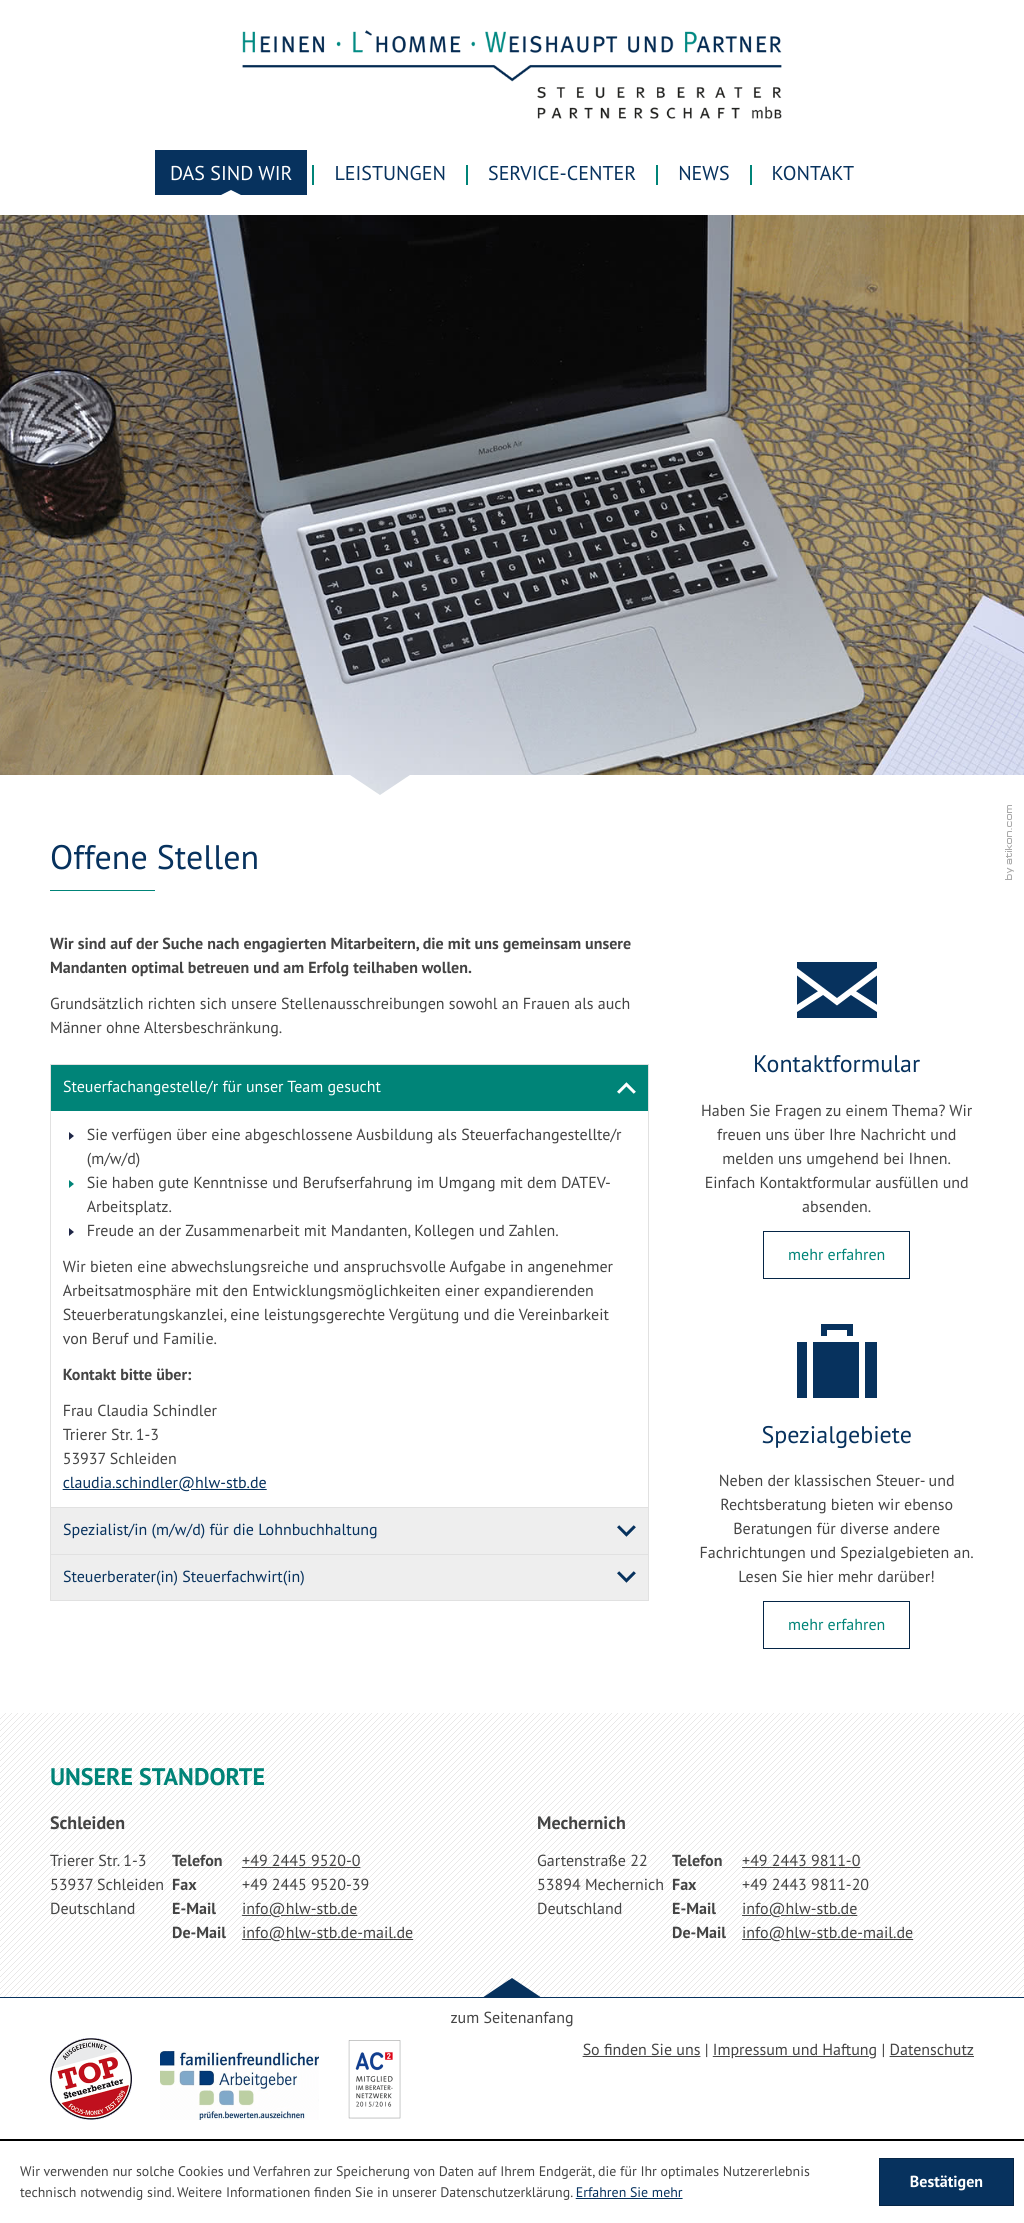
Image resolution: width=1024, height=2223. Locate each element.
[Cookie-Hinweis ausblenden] (946, 2182)
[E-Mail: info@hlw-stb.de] (299, 1909)
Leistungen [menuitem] (390, 173)
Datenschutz (932, 2050)
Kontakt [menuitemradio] (813, 173)
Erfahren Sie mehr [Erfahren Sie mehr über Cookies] (629, 2192)
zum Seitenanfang (511, 2018)
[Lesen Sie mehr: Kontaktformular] (836, 1255)
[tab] (349, 1088)
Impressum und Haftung (795, 2050)
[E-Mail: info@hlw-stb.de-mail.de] (327, 1933)
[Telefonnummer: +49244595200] (301, 1861)
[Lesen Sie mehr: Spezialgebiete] (836, 1625)
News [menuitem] (703, 173)
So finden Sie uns (642, 2050)
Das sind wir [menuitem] (231, 173)
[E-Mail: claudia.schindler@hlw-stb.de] (165, 1483)
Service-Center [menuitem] (562, 173)
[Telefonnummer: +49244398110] (801, 1861)
